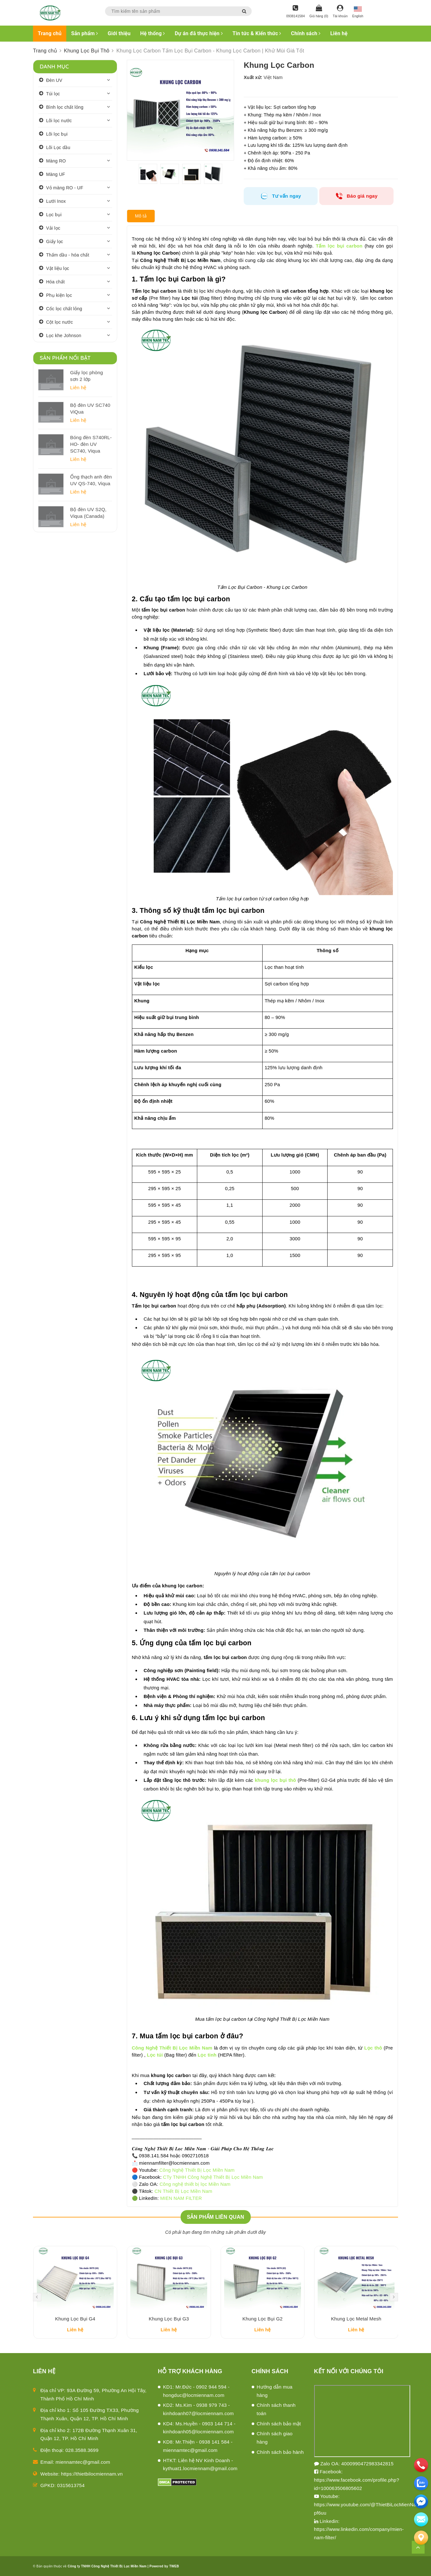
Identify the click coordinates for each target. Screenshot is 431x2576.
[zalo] (421, 2483)
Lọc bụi (53, 214)
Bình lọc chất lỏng (64, 107)
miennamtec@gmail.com (83, 2462)
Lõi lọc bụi (57, 134)
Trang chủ (49, 33)
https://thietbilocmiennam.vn (92, 2474)
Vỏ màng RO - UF (64, 187)
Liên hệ (338, 33)
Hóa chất (55, 281)
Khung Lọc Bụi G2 (262, 2318)
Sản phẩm (84, 33)
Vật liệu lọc (57, 268)
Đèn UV (54, 80)
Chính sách (306, 33)
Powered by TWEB (164, 2566)
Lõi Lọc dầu (58, 147)
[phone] (421, 2465)
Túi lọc (53, 93)
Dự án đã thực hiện (199, 33)
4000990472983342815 (367, 2463)
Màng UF (55, 174)
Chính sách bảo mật (279, 2423)
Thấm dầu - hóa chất (67, 254)
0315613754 (71, 2485)
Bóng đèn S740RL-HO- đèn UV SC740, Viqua (91, 444)
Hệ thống (152, 33)
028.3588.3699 (81, 2450)
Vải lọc (53, 228)
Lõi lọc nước (59, 120)
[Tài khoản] (340, 12)
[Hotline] (295, 12)
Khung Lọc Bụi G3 (169, 2318)
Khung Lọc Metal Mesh (356, 2318)
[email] (421, 2501)
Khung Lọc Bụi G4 (75, 2318)
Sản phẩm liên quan (215, 2217)
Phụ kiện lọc (59, 295)
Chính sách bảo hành (280, 2452)
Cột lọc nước (59, 322)
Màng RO (56, 160)
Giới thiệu (119, 33)
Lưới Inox (56, 201)
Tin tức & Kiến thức (256, 33)
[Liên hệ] (421, 2538)
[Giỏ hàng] (318, 12)
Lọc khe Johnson (63, 335)
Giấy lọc (54, 241)
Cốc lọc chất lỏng (64, 308)
